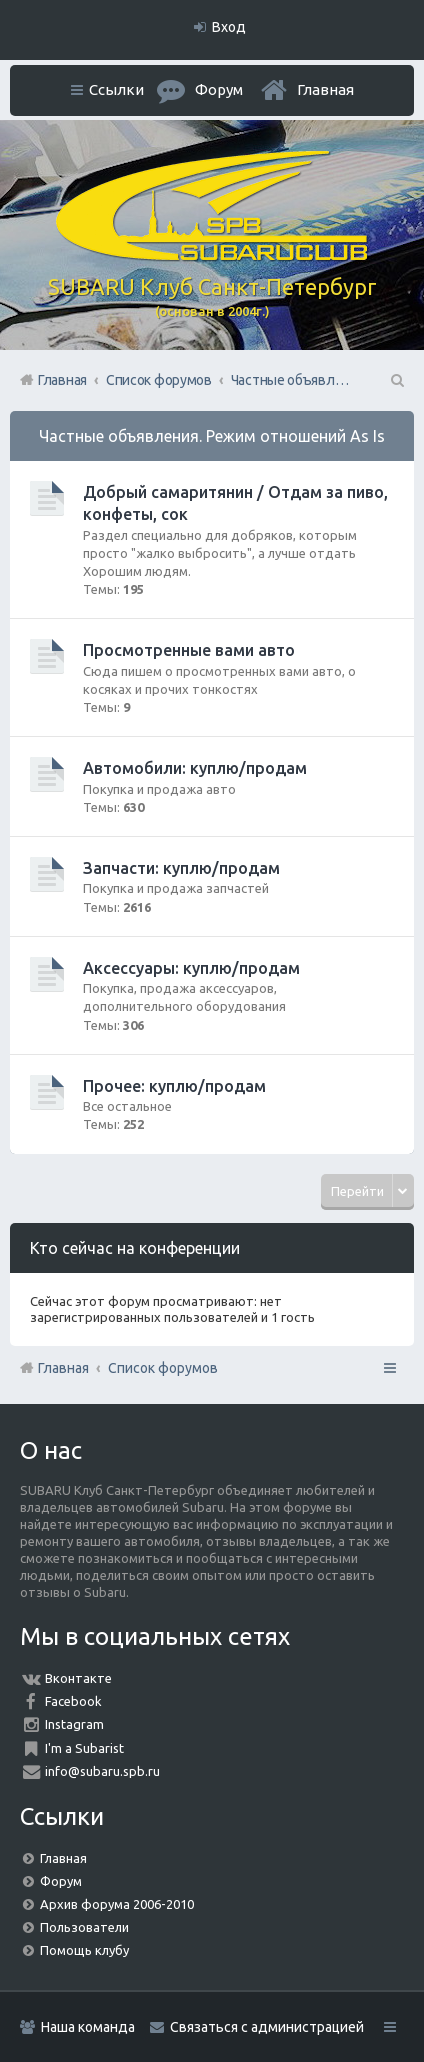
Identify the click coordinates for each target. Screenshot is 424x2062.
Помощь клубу (84, 1950)
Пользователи (84, 1927)
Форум (61, 1881)
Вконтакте (78, 1678)
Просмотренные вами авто (189, 650)
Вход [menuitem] (229, 27)
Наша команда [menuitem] (88, 2027)
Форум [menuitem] (219, 89)
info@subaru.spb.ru (102, 1771)
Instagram (74, 1724)
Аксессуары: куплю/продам (191, 968)
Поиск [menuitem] (396, 380)
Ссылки (116, 89)
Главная (325, 89)
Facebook (73, 1701)
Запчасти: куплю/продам (181, 868)
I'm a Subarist (84, 1748)
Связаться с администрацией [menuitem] (267, 2027)
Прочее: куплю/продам (174, 1086)
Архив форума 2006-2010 (117, 1904)
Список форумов (163, 1368)
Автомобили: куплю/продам (195, 768)
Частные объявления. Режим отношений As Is (212, 436)
